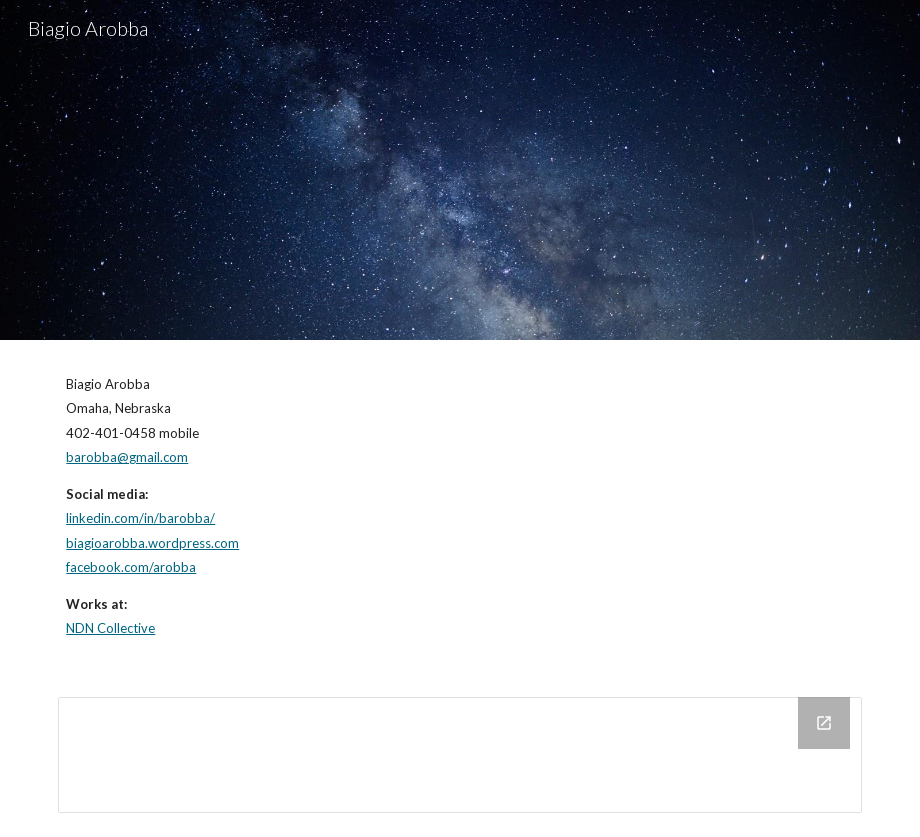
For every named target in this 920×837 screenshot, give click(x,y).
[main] (459, 506)
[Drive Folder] (459, 755)
